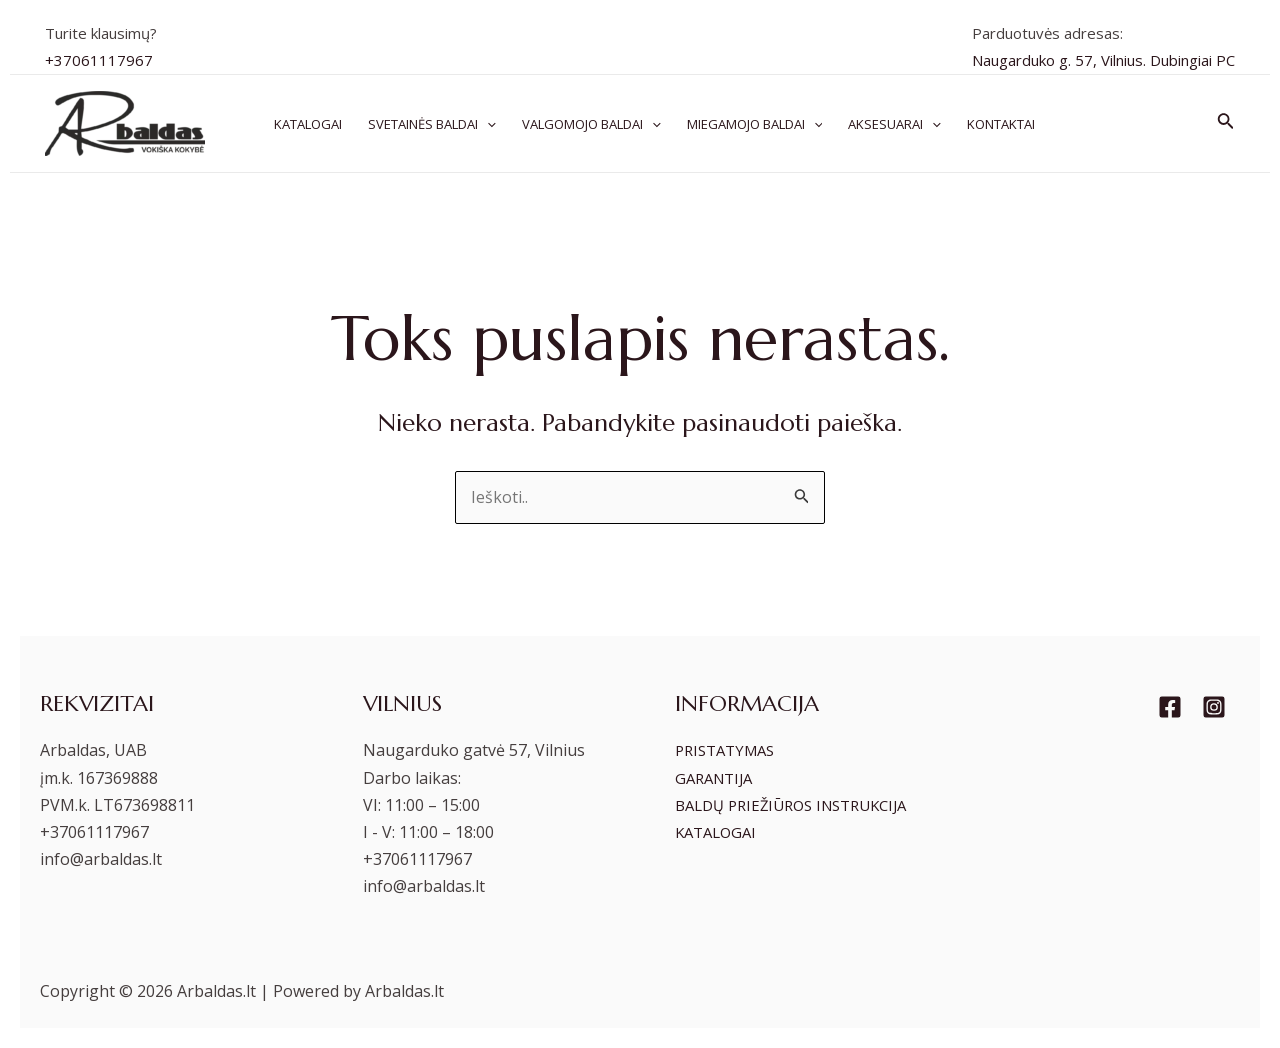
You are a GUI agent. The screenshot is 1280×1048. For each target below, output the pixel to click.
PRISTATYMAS (729, 750)
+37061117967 (99, 60)
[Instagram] (1214, 707)
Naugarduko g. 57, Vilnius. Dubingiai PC (1103, 60)
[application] (487, 124)
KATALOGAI (719, 859)
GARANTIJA (717, 778)
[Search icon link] (1226, 123)
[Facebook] (1170, 707)
